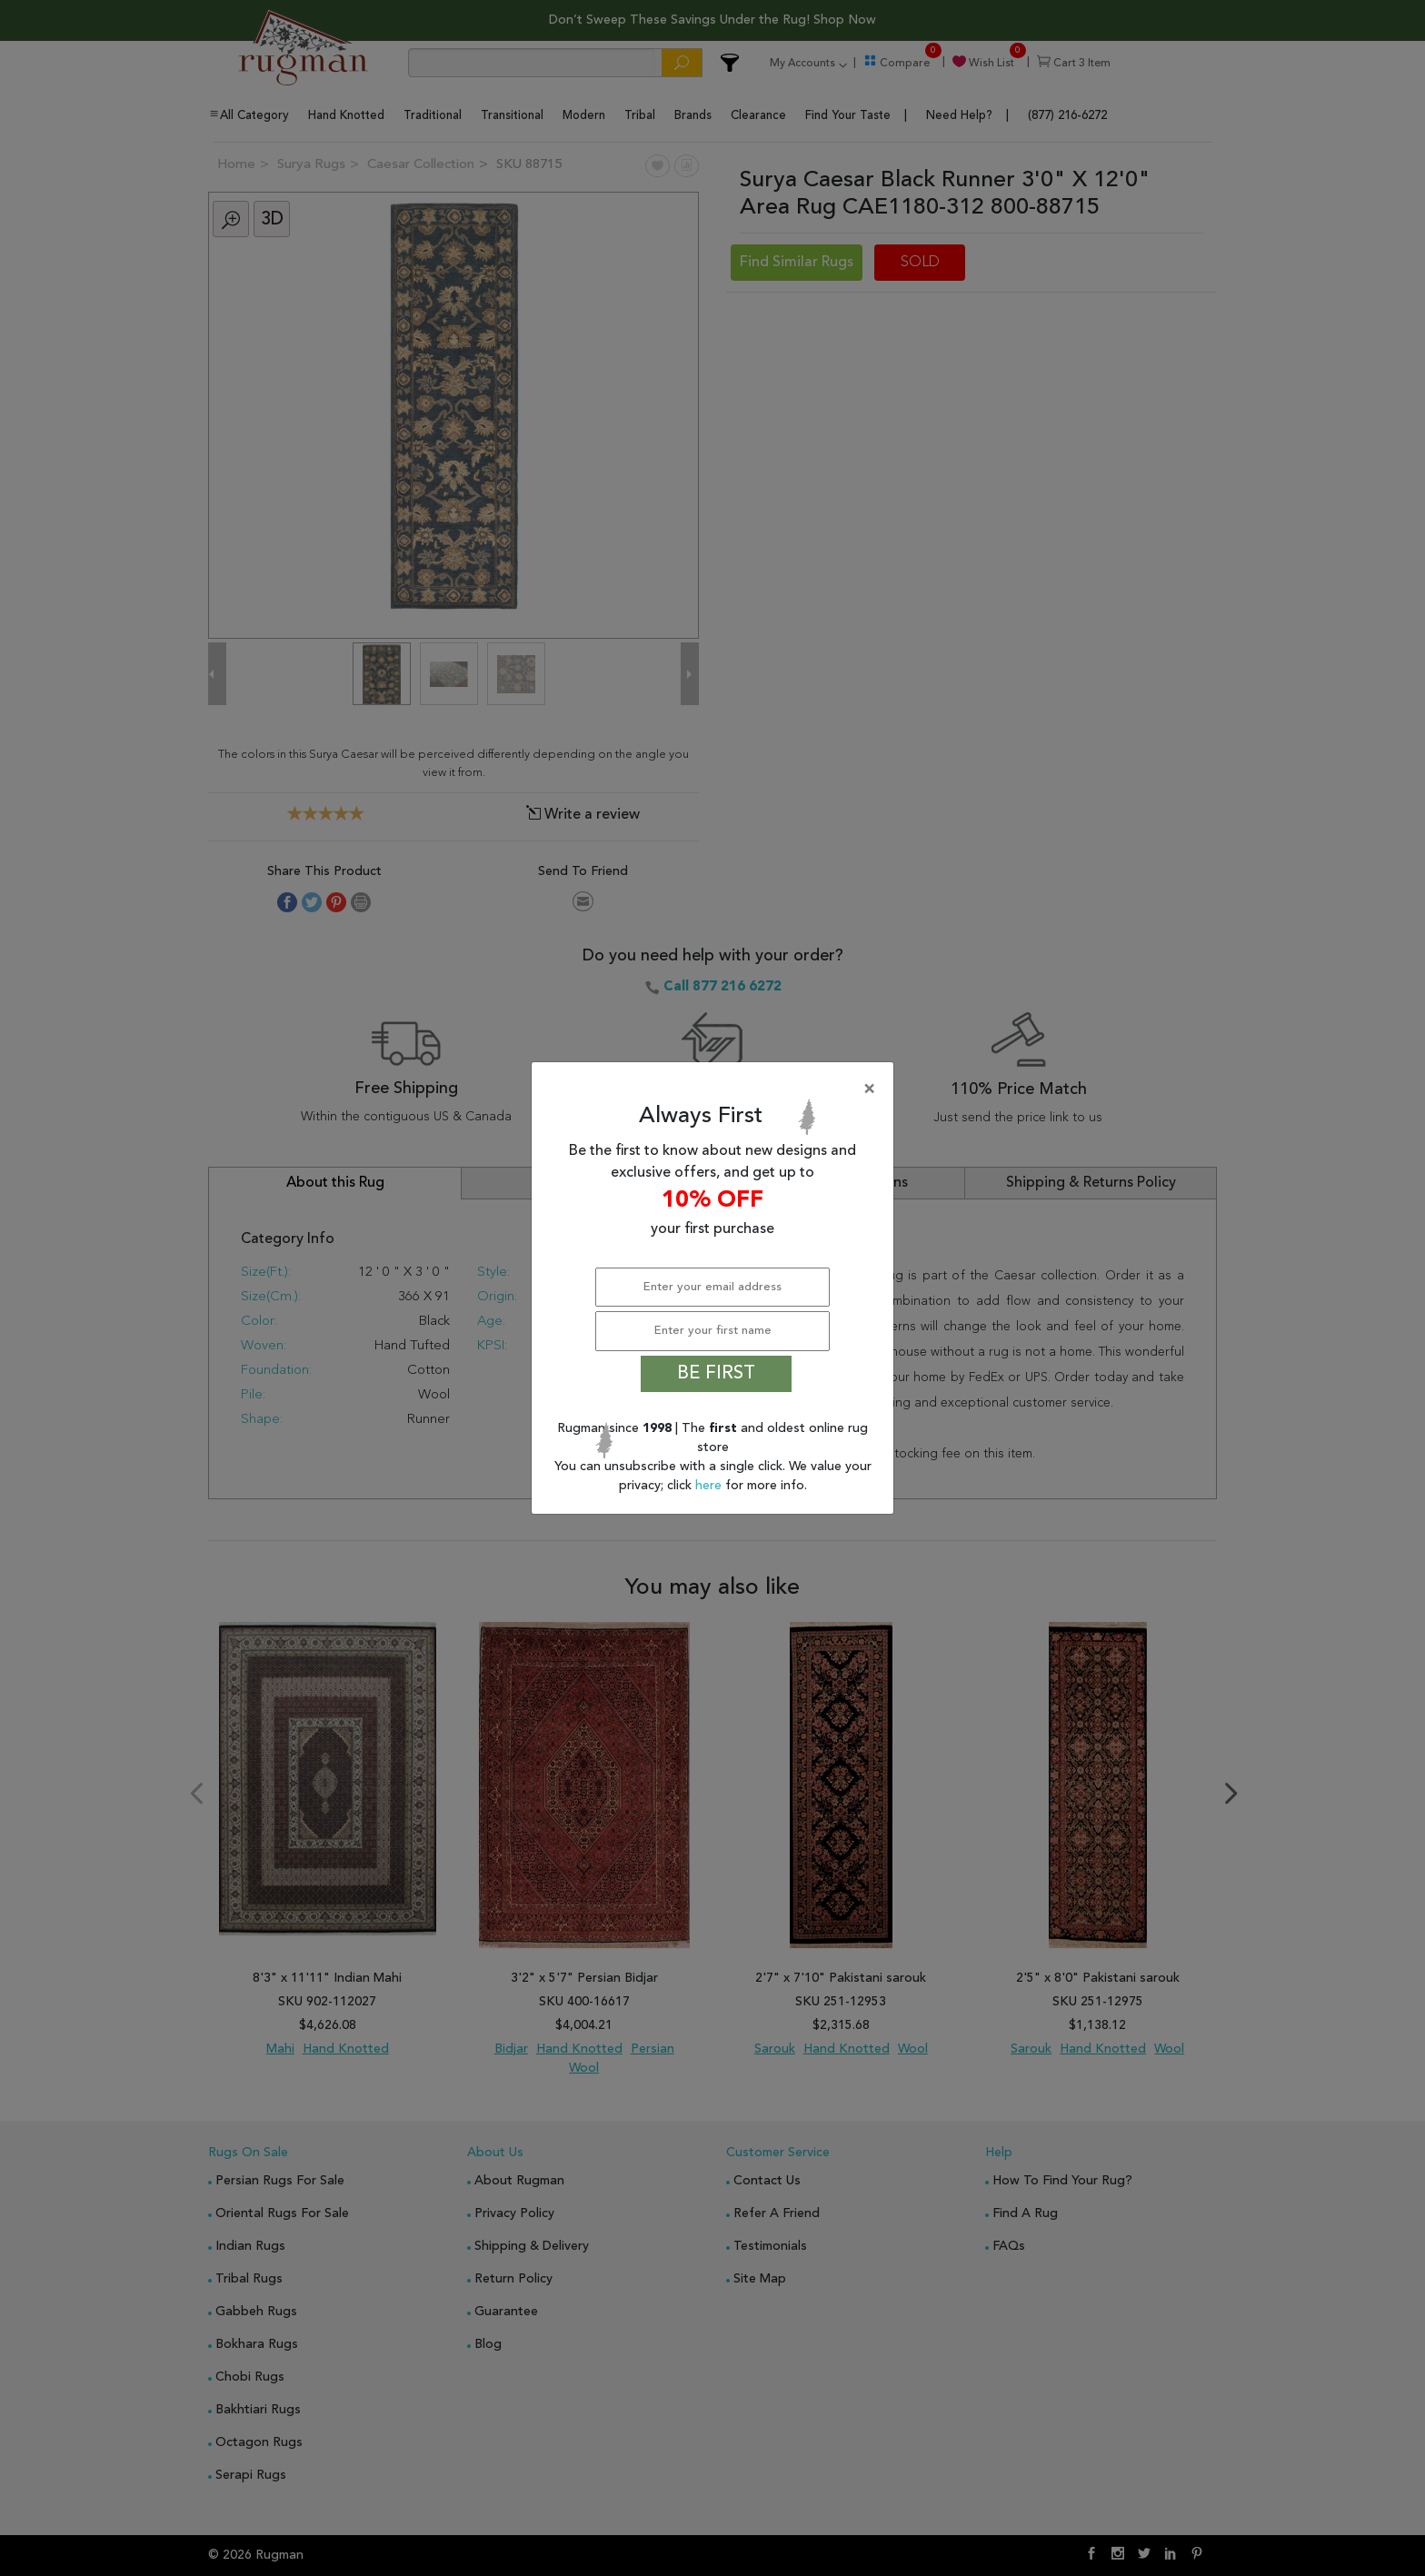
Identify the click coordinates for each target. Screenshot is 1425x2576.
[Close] (716, 1089)
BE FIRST (716, 1374)
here (710, 1485)
